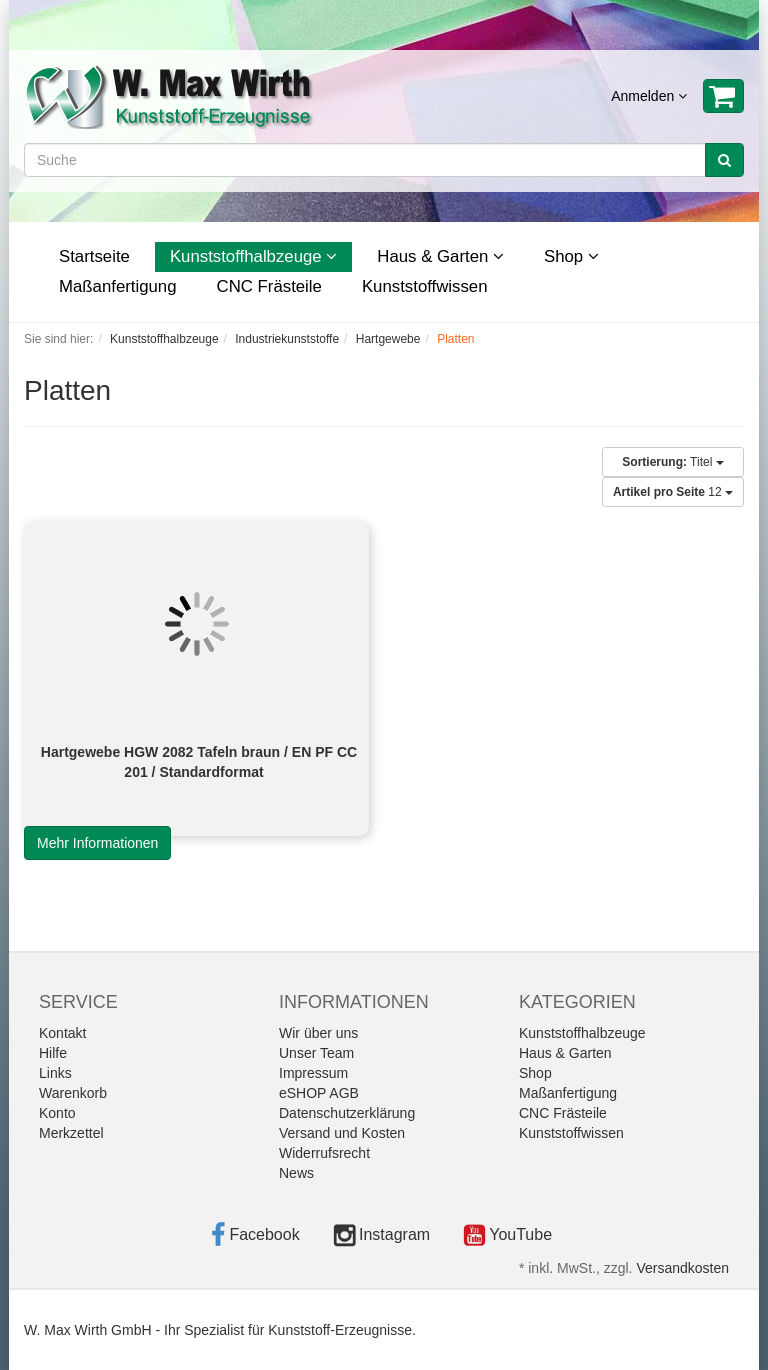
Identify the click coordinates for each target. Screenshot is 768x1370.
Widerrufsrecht (324, 1153)
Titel (672, 462)
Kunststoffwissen (425, 286)
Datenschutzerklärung (347, 1113)
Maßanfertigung (118, 286)
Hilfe (53, 1053)
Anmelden (649, 96)
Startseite (94, 256)
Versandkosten (682, 1268)
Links (55, 1073)
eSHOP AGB (319, 1093)
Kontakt (62, 1033)
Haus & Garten (440, 256)
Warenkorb (73, 1093)
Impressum (313, 1073)
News (296, 1173)
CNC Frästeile (269, 286)
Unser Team (316, 1053)
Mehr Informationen (97, 843)
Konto (57, 1113)
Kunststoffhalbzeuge (253, 256)
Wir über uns (318, 1033)
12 (673, 492)
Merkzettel (71, 1133)
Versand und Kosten (342, 1133)
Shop (571, 256)
